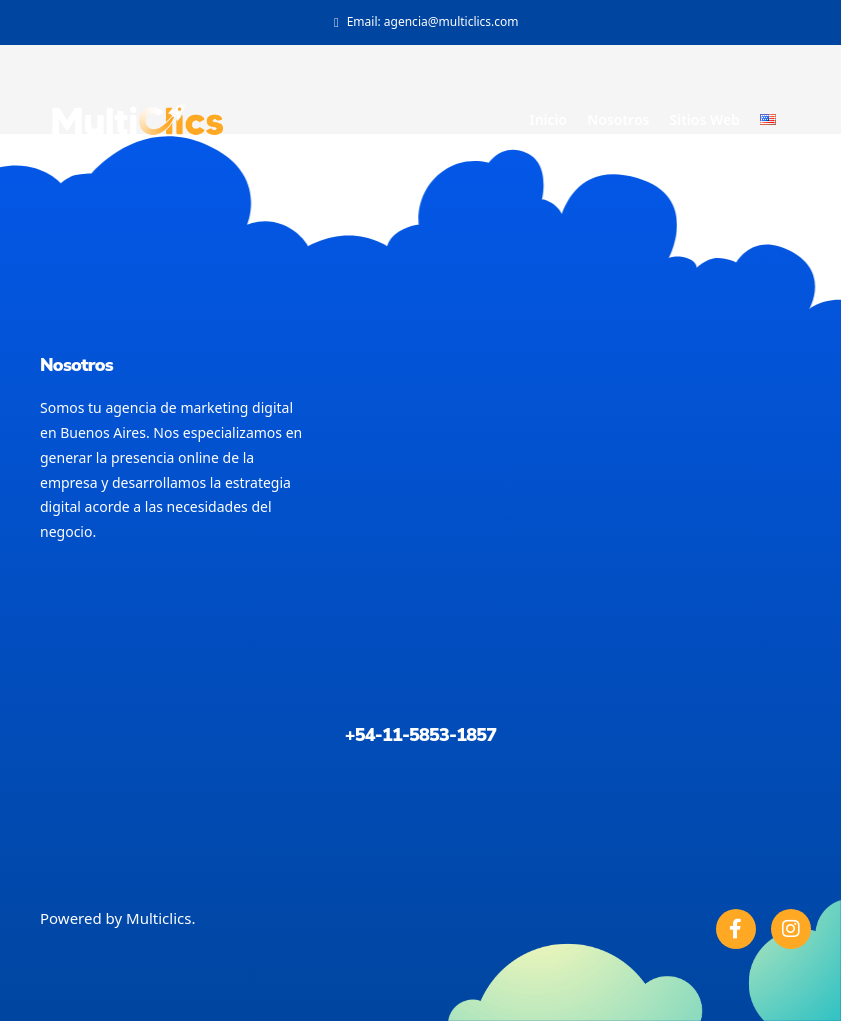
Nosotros (618, 119)
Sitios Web (704, 119)
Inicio (548, 119)
